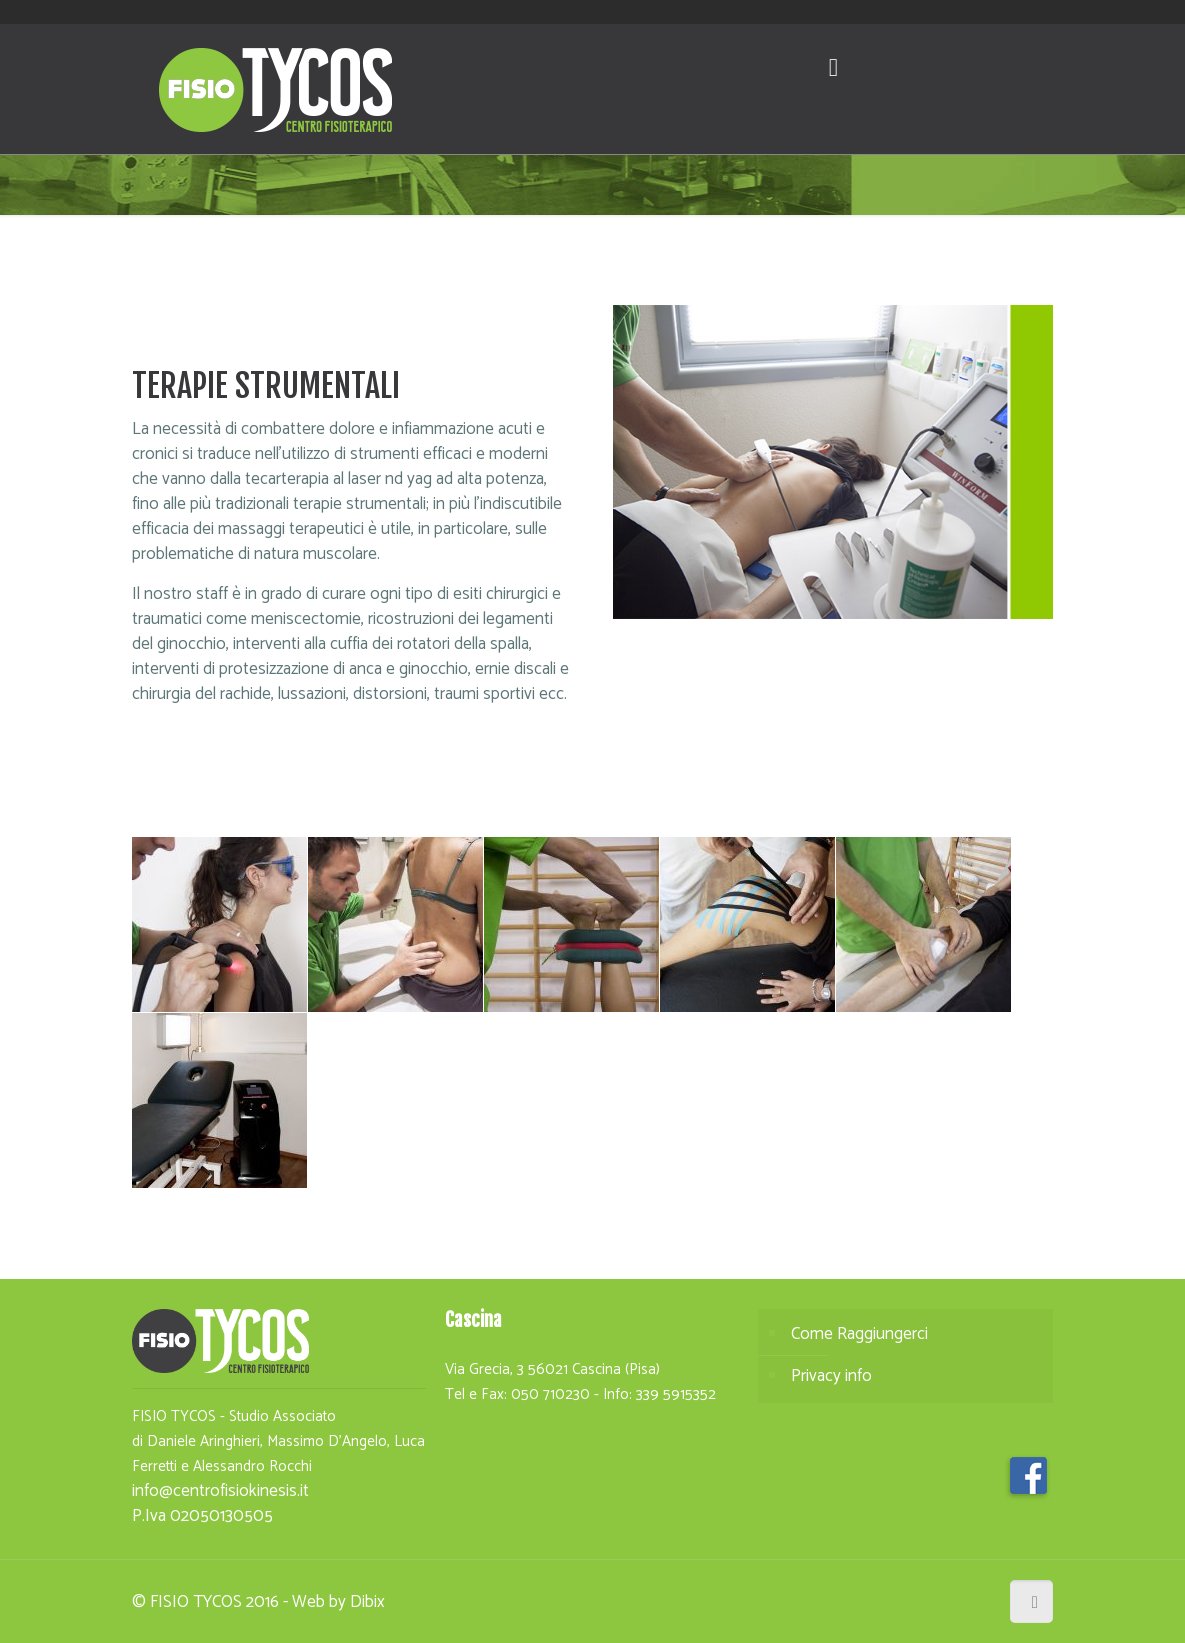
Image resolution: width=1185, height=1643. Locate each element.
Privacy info (831, 1376)
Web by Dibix (338, 1602)
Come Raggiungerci (859, 1334)
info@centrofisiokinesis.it (220, 1491)
